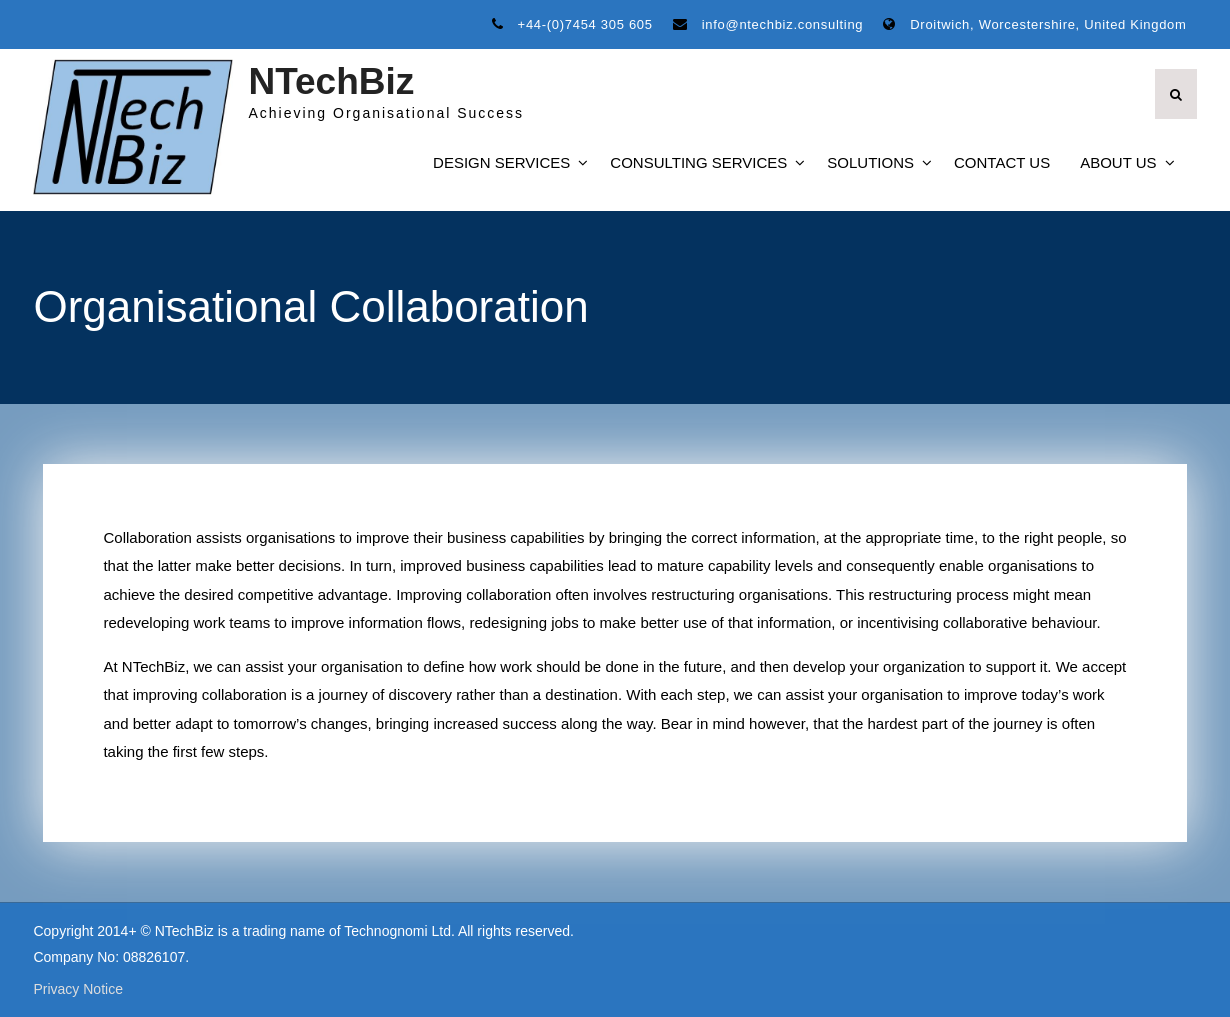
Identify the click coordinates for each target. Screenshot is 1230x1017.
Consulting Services (698, 162)
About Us (1118, 162)
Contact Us (1002, 162)
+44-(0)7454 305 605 (585, 24)
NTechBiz (331, 81)
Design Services (501, 162)
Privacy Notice (77, 989)
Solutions (870, 162)
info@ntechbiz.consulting (783, 24)
